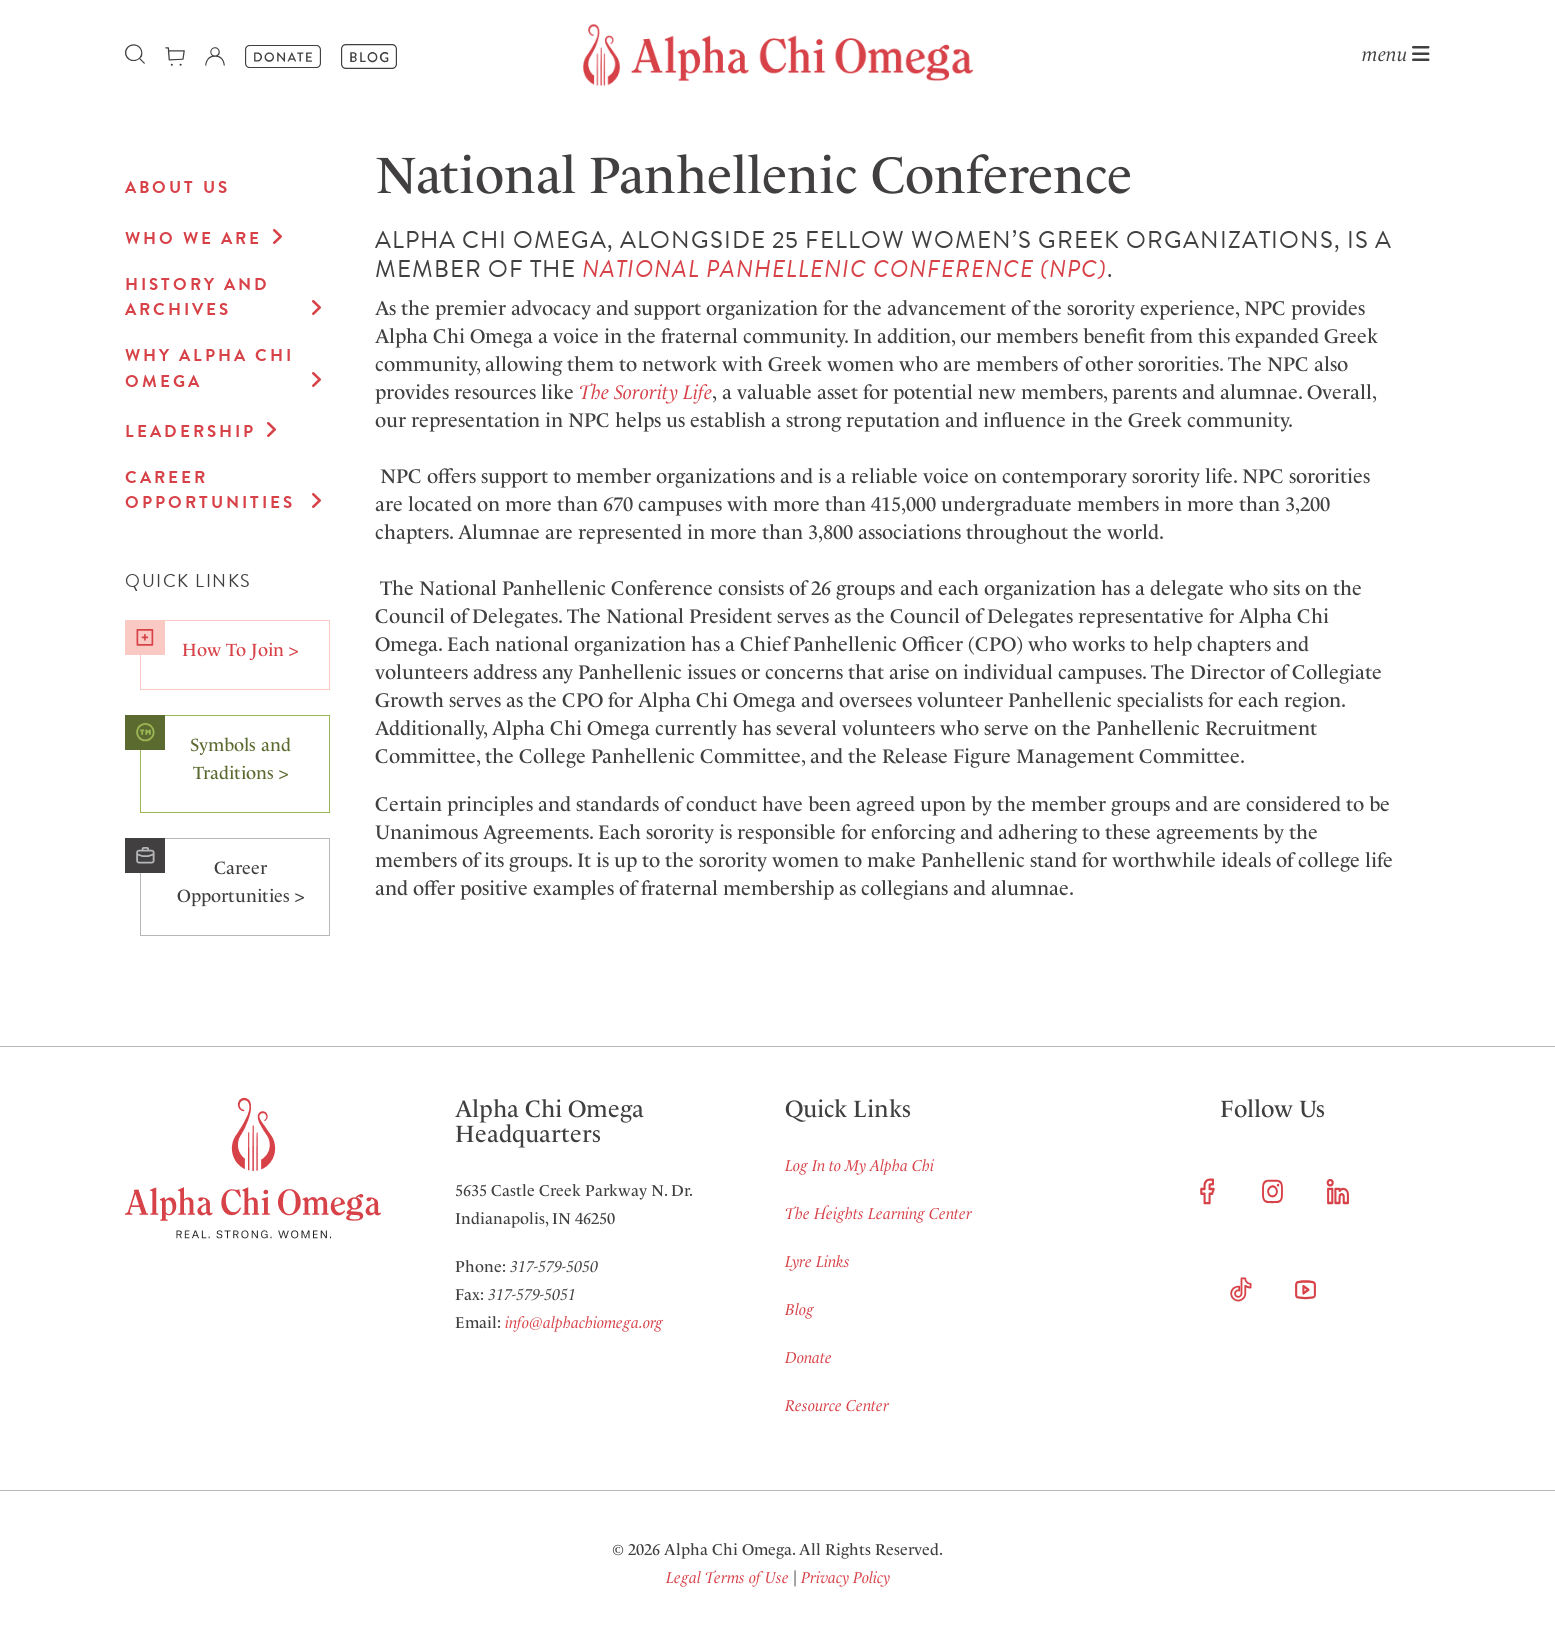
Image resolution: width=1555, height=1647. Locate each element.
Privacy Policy (845, 1577)
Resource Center (837, 1405)
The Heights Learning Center (878, 1213)
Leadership (190, 431)
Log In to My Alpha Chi (859, 1165)
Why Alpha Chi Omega (209, 368)
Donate (808, 1357)
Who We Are (193, 238)
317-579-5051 (532, 1294)
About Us (177, 187)
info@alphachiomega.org (584, 1322)
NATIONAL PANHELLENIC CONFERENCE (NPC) (844, 269)
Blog (799, 1309)
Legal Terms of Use (727, 1577)
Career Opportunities (210, 490)
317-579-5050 (554, 1266)
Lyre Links (817, 1261)
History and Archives (197, 297)
